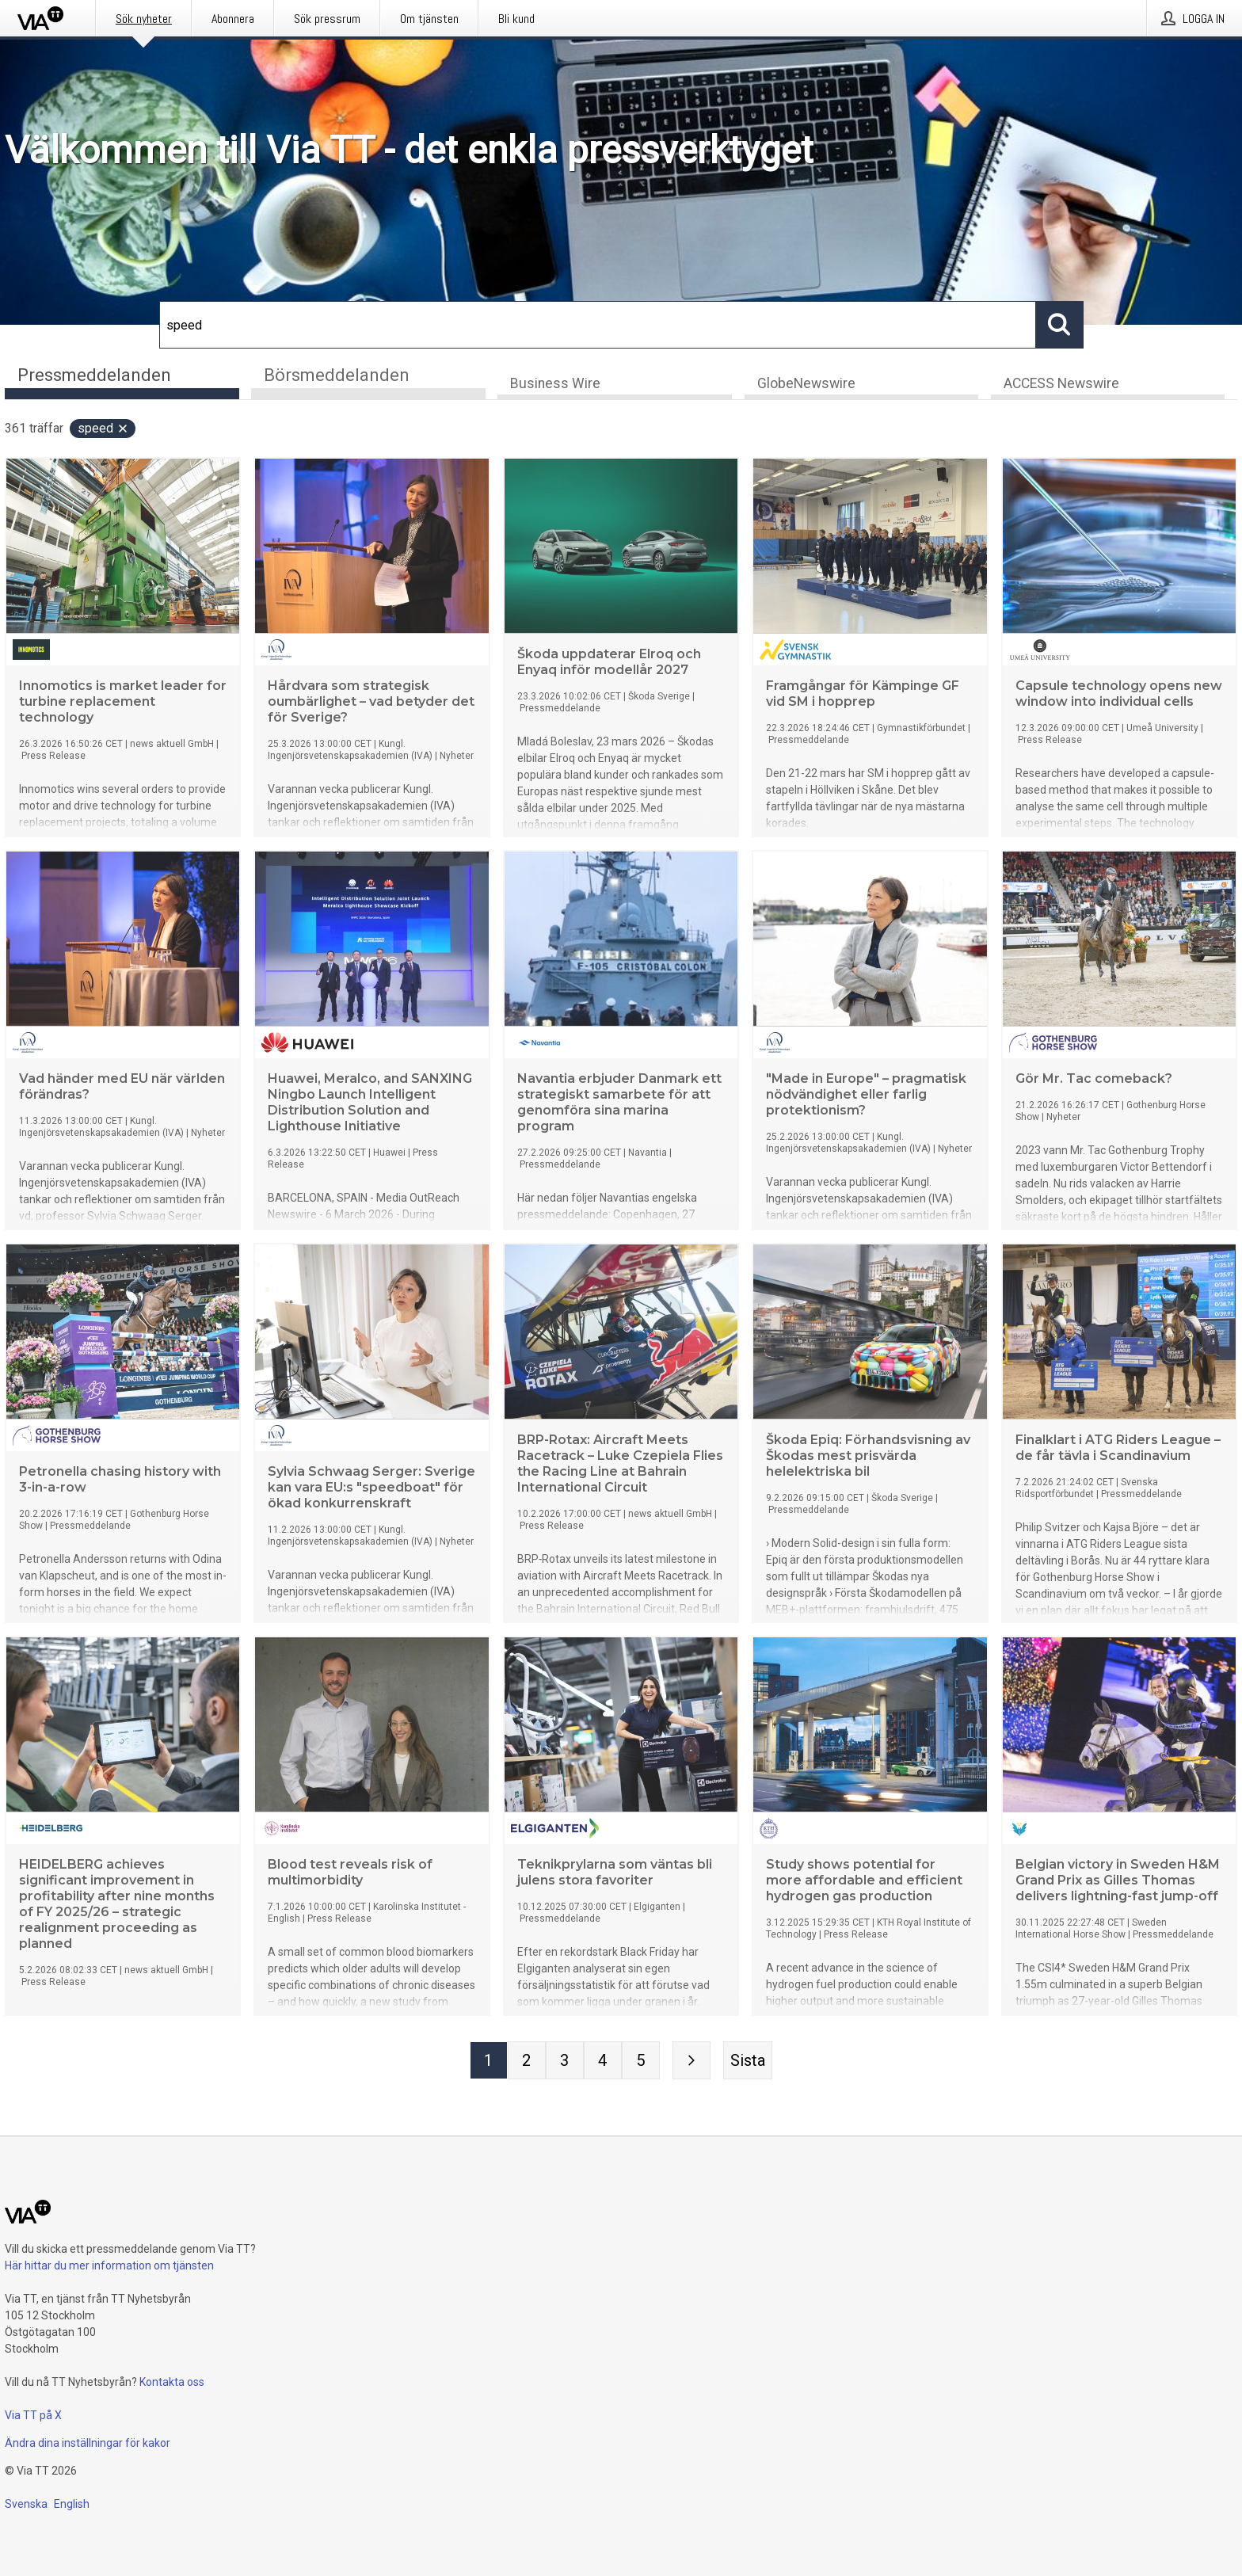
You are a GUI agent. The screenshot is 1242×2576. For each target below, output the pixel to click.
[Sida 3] (565, 2062)
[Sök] (597, 325)
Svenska (26, 2504)
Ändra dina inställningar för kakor (87, 2443)
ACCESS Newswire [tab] (1061, 385)
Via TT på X (33, 2415)
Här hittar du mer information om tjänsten (109, 2265)
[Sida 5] (641, 2062)
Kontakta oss (171, 2382)
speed (103, 429)
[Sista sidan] (747, 2062)
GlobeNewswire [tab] (806, 385)
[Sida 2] (527, 2062)
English (72, 2504)
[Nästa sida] (691, 2062)
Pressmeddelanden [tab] (94, 375)
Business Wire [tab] (555, 385)
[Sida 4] (603, 2062)
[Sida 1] (489, 2062)
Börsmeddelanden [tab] (337, 375)
